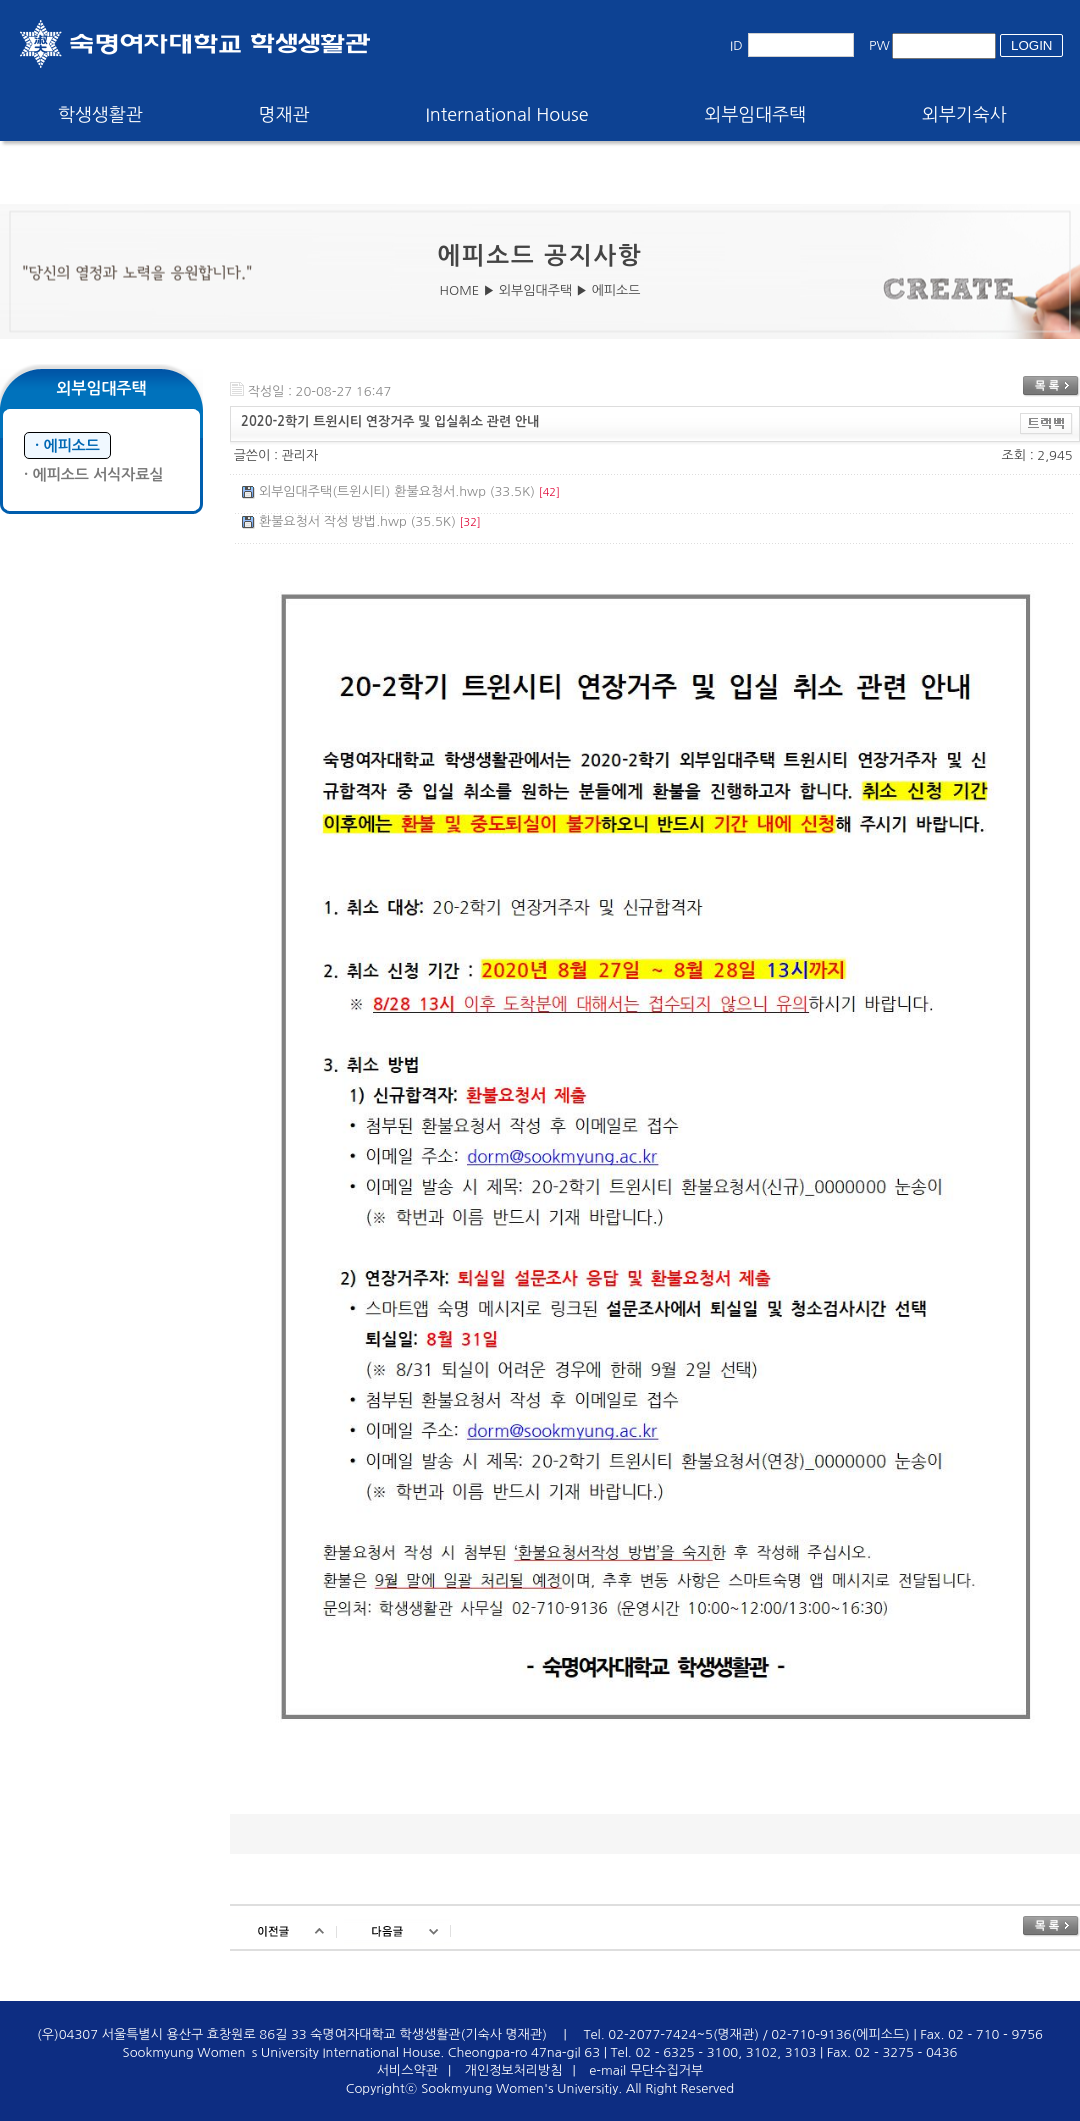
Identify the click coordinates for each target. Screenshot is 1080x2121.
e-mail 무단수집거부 (646, 2070)
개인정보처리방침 (514, 2070)
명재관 (284, 115)
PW (879, 45)
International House (506, 115)
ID (736, 45)
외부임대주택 (756, 115)
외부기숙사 (964, 115)
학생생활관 (100, 115)
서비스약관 (407, 2070)
